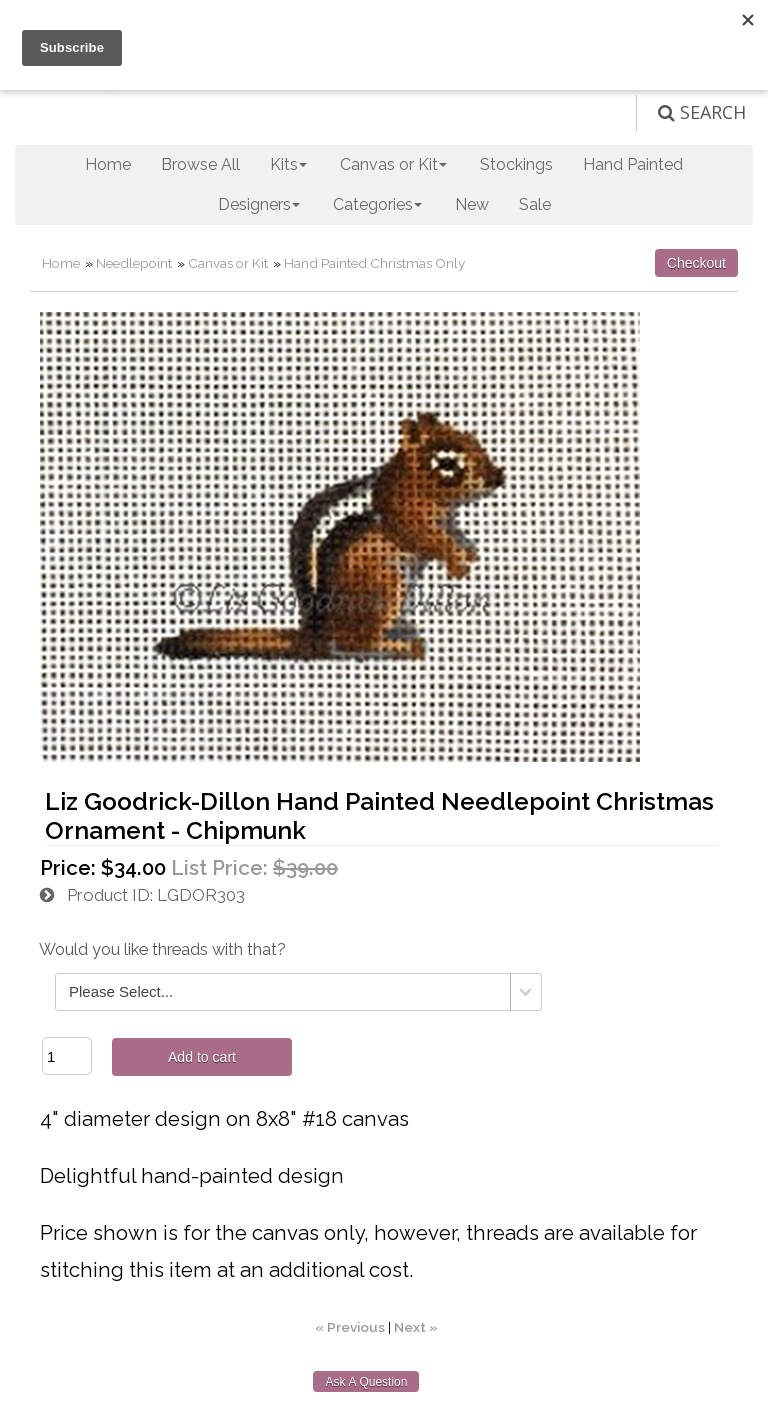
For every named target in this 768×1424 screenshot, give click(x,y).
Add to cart (202, 1057)
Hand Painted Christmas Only (374, 263)
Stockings (516, 164)
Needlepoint (134, 263)
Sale (535, 204)
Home (108, 164)
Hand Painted (633, 164)
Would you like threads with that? (162, 949)
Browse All (200, 164)
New (472, 204)
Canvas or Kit (228, 263)
